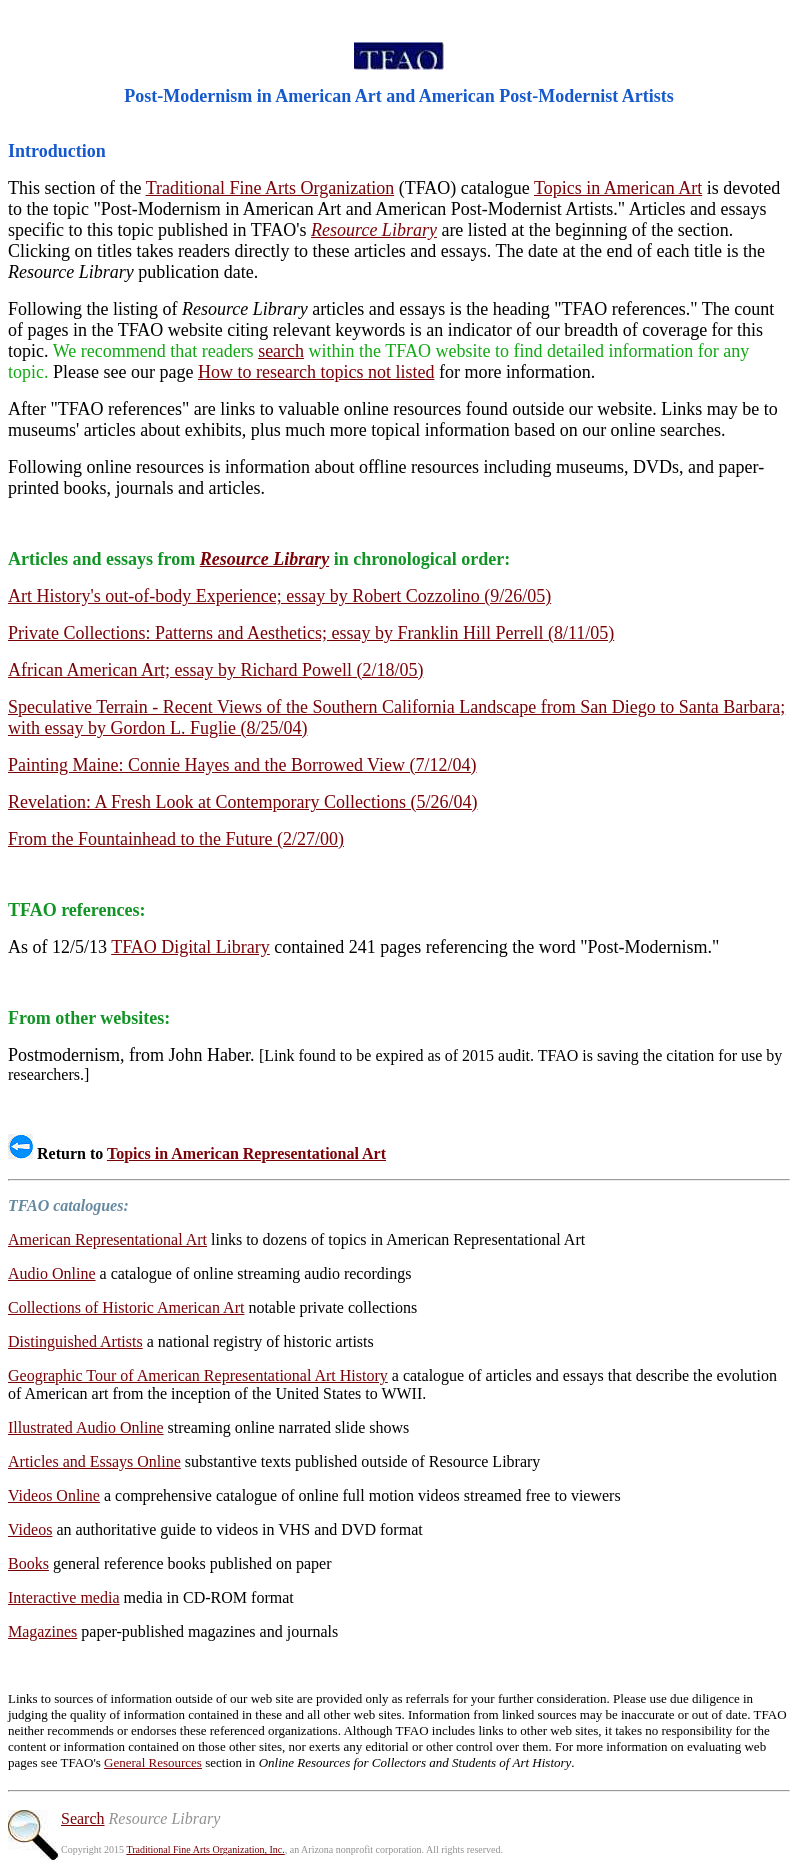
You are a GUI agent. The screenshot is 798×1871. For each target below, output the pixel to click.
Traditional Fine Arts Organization (270, 188)
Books (28, 1563)
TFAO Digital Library (190, 947)
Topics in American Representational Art (246, 1153)
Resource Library (374, 230)
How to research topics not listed (316, 372)
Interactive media (64, 1597)
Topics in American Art (618, 188)
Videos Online (54, 1495)
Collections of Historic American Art (126, 1307)
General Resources (153, 1762)
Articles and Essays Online (94, 1461)
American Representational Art (107, 1239)
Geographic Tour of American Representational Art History (198, 1375)
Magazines (42, 1631)
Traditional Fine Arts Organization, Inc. (205, 1849)
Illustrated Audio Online (86, 1427)
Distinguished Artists (75, 1341)
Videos (30, 1529)
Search (83, 1818)
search (281, 351)
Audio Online (52, 1273)
